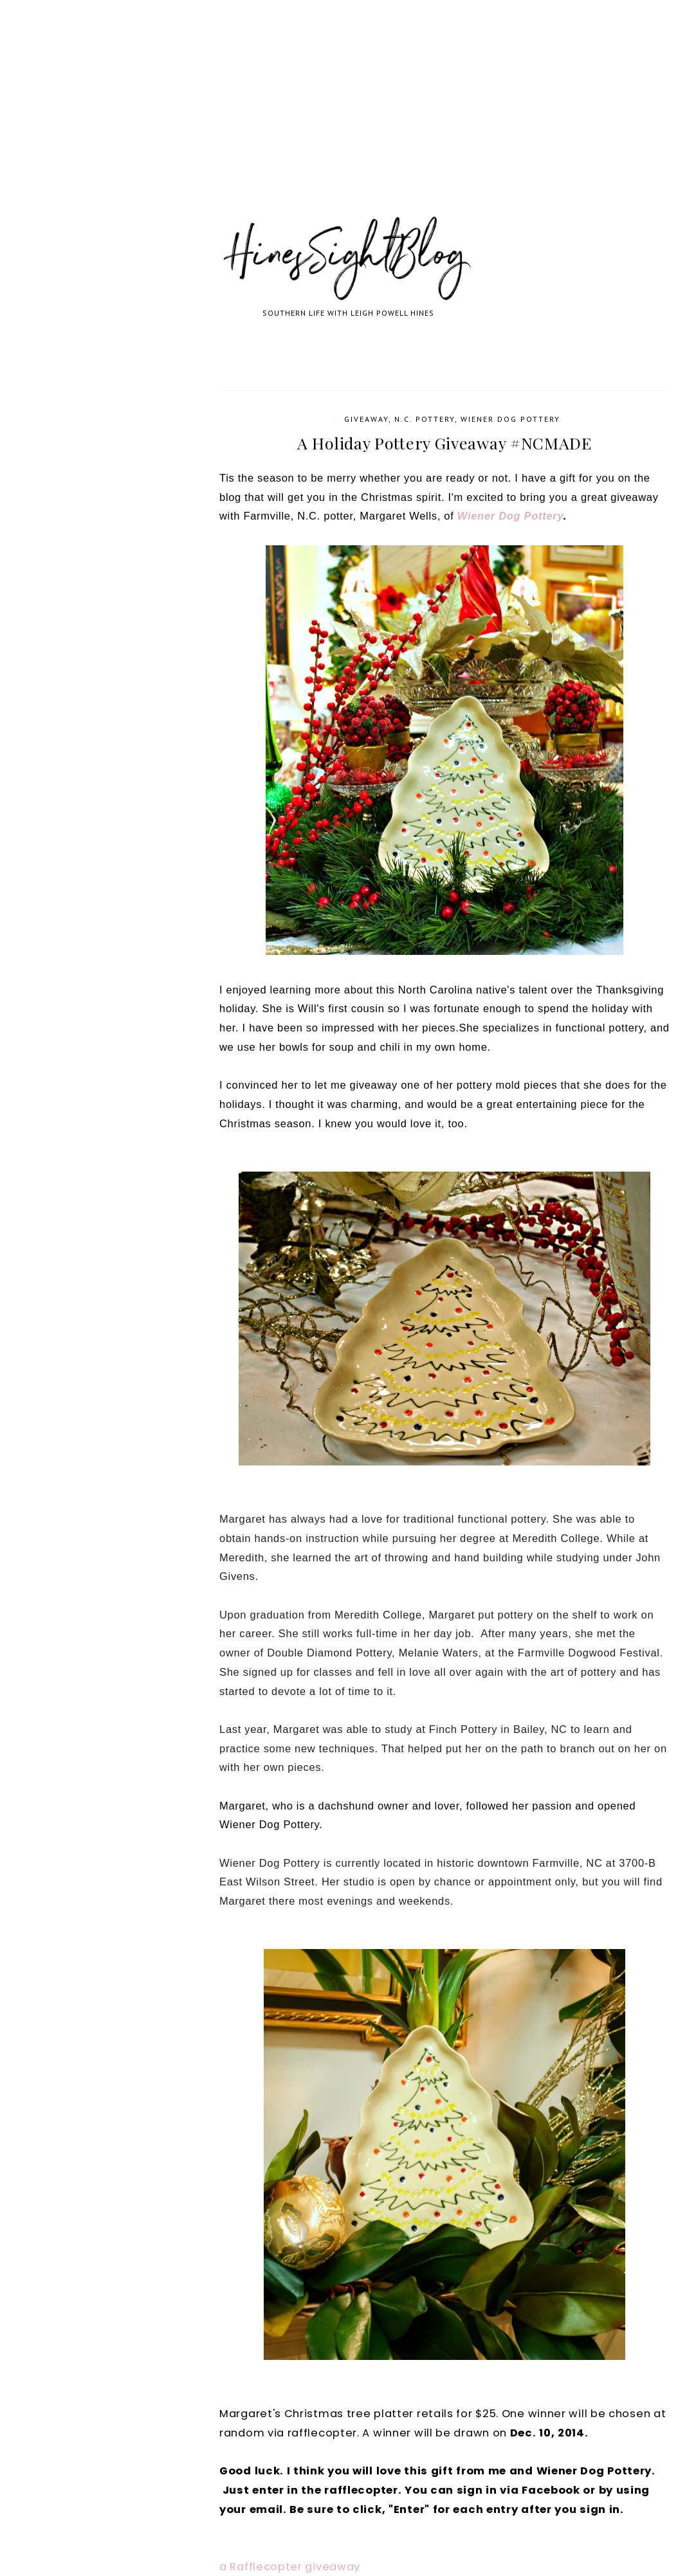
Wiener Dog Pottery (510, 419)
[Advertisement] (348, 122)
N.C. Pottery (424, 419)
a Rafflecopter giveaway (289, 2566)
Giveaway (366, 419)
